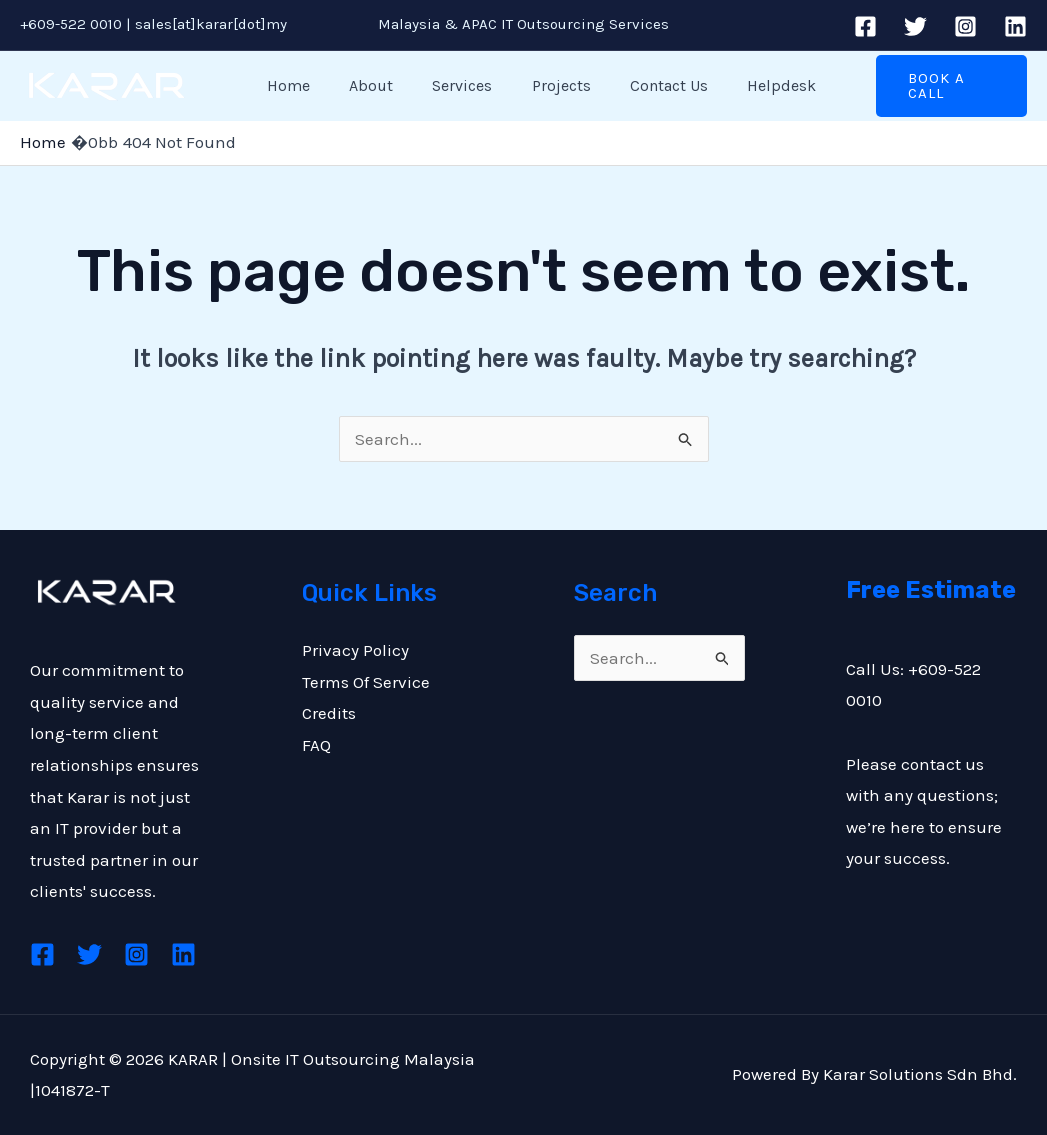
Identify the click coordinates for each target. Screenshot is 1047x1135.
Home (288, 85)
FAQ (316, 745)
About (364, 85)
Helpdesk (745, 85)
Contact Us (640, 85)
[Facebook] (865, 26)
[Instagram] (965, 26)
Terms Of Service (366, 682)
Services (448, 85)
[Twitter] (915, 26)
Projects (539, 85)
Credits (329, 713)
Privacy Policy (355, 650)
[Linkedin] (1015, 26)
